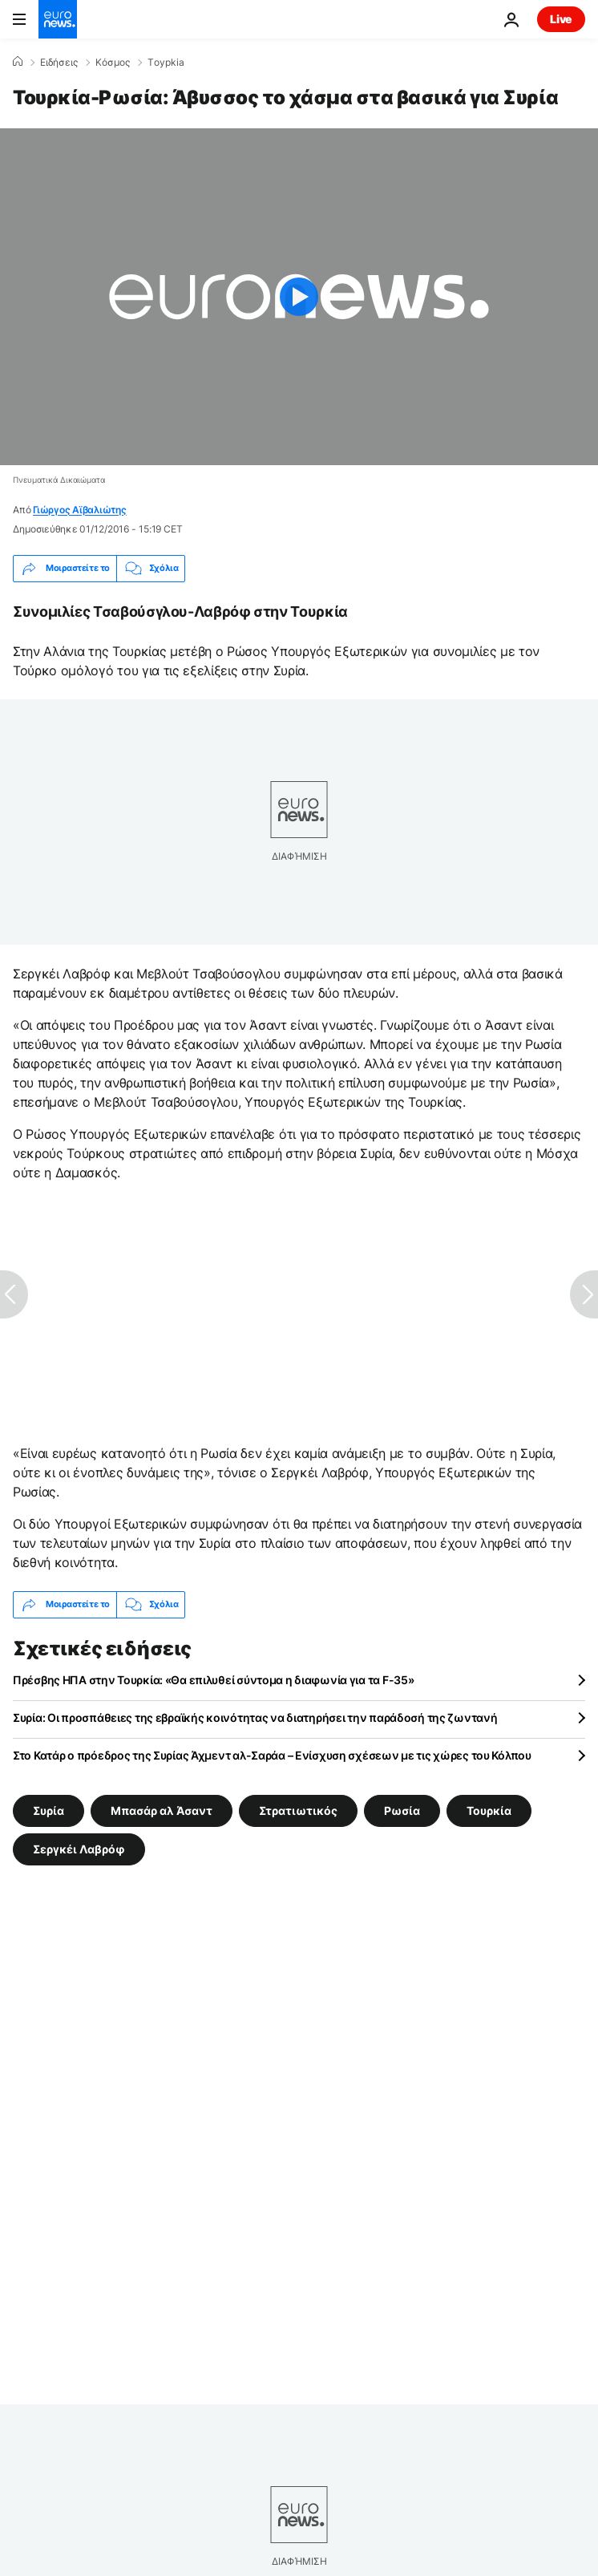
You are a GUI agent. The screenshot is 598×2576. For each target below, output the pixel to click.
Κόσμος (112, 62)
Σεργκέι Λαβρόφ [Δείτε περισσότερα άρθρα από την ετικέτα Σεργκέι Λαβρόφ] (79, 1848)
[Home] (17, 61)
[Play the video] (299, 296)
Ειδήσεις (59, 62)
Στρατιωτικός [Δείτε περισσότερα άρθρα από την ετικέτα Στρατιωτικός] (298, 1810)
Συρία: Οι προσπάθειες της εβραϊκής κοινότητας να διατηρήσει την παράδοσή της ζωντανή (255, 1717)
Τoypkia (165, 62)
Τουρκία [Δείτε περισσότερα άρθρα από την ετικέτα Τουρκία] (489, 1810)
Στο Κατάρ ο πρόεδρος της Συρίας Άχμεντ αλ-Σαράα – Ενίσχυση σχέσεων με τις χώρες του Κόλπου (272, 1755)
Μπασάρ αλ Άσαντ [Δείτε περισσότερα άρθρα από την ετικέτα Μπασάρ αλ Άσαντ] (161, 1810)
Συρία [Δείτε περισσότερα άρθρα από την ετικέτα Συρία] (48, 1810)
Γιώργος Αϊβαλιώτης (80, 510)
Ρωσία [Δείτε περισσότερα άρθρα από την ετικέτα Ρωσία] (402, 1810)
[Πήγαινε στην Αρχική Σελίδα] (57, 19)
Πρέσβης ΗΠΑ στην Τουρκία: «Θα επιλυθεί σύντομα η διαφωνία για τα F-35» (213, 1680)
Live (561, 19)
